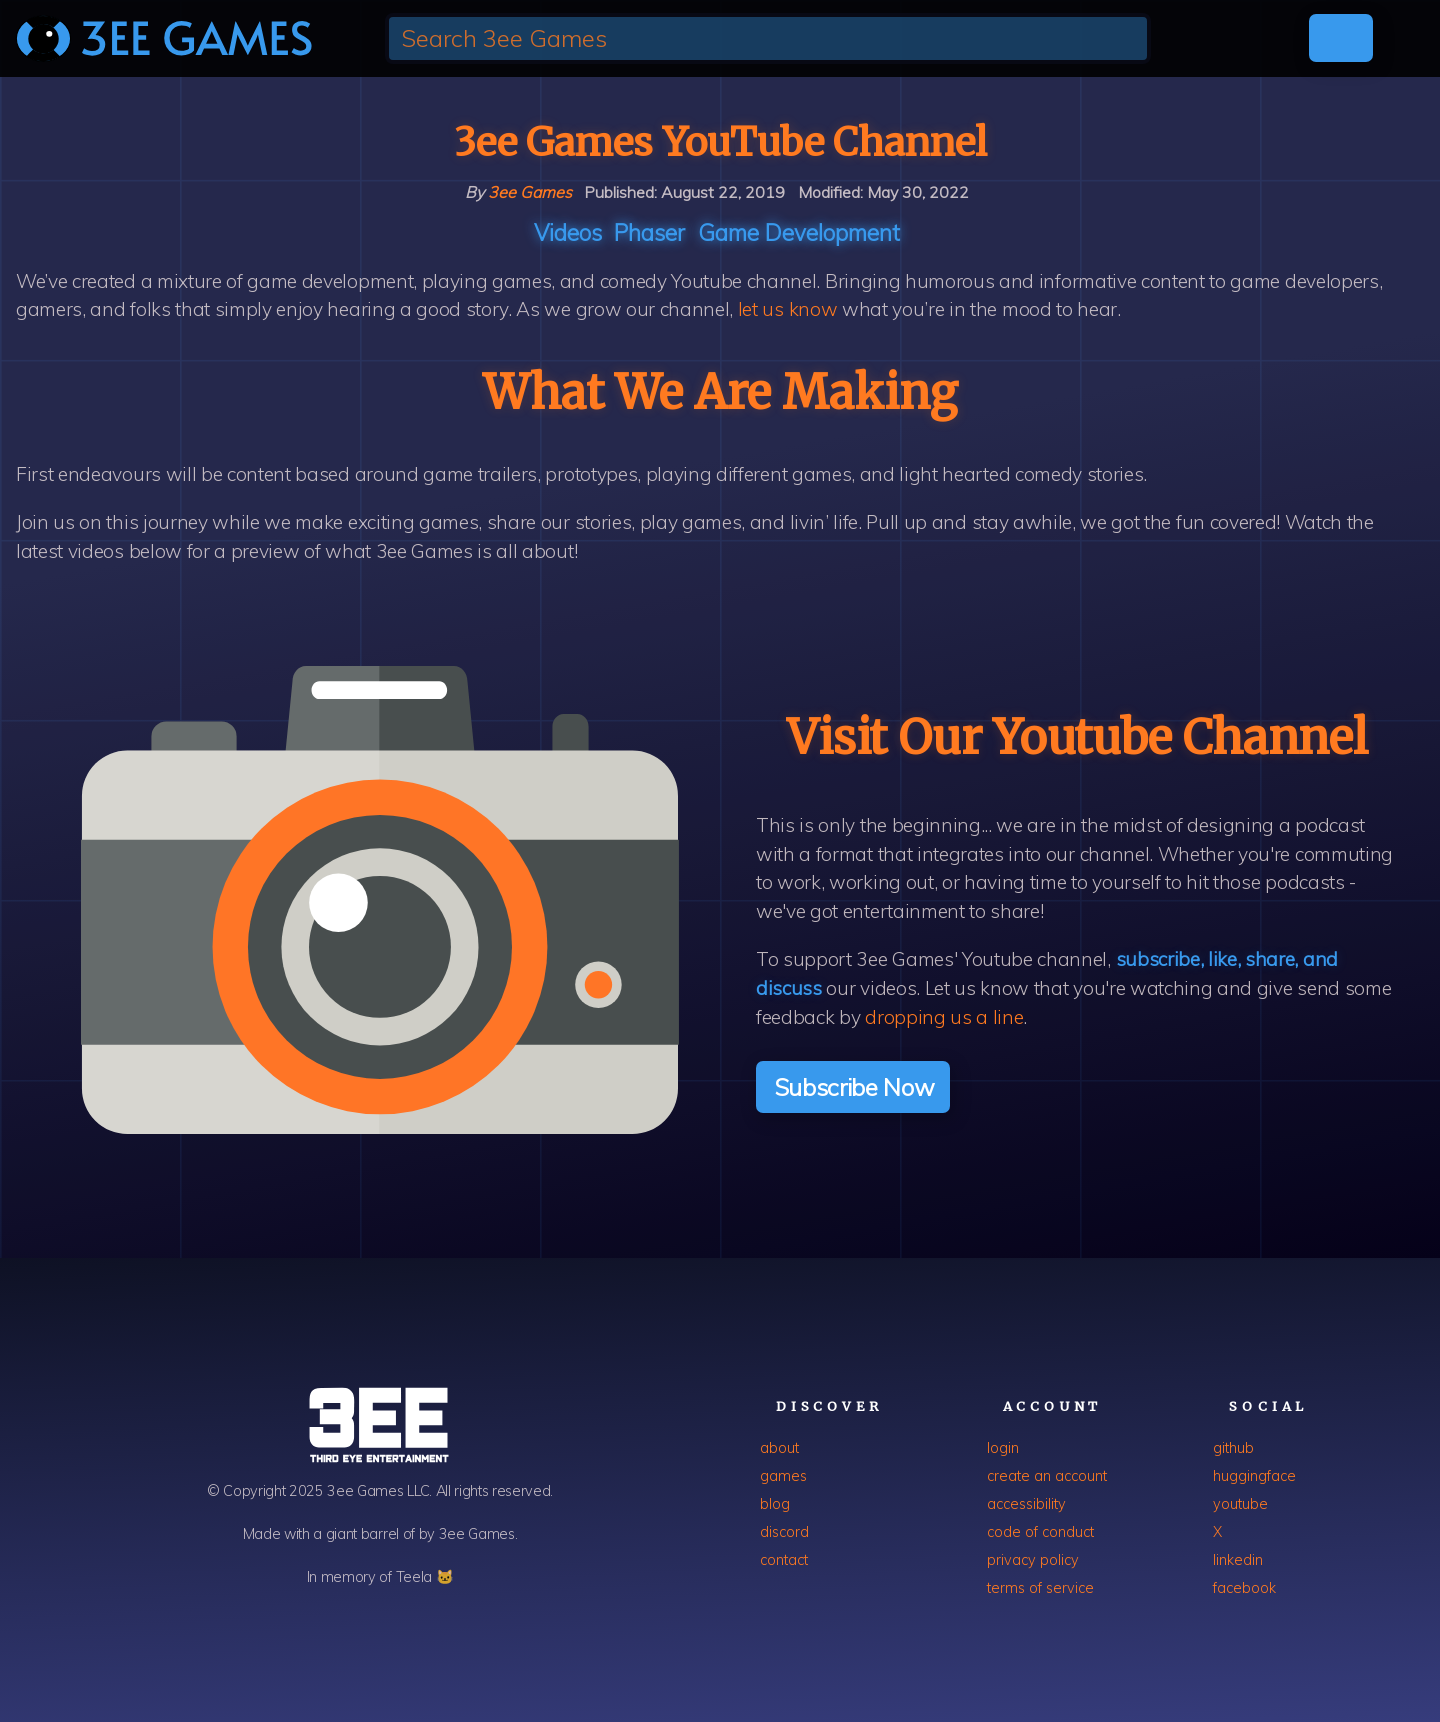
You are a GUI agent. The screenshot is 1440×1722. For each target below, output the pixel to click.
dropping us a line (944, 1017)
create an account (1047, 1476)
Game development (799, 232)
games (783, 1476)
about (779, 1448)
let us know (787, 309)
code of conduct (1040, 1532)
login (1003, 1448)
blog (775, 1504)
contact (784, 1560)
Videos (568, 232)
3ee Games (530, 192)
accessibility (1026, 1504)
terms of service (1040, 1588)
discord (784, 1532)
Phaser (649, 232)
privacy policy (1033, 1560)
